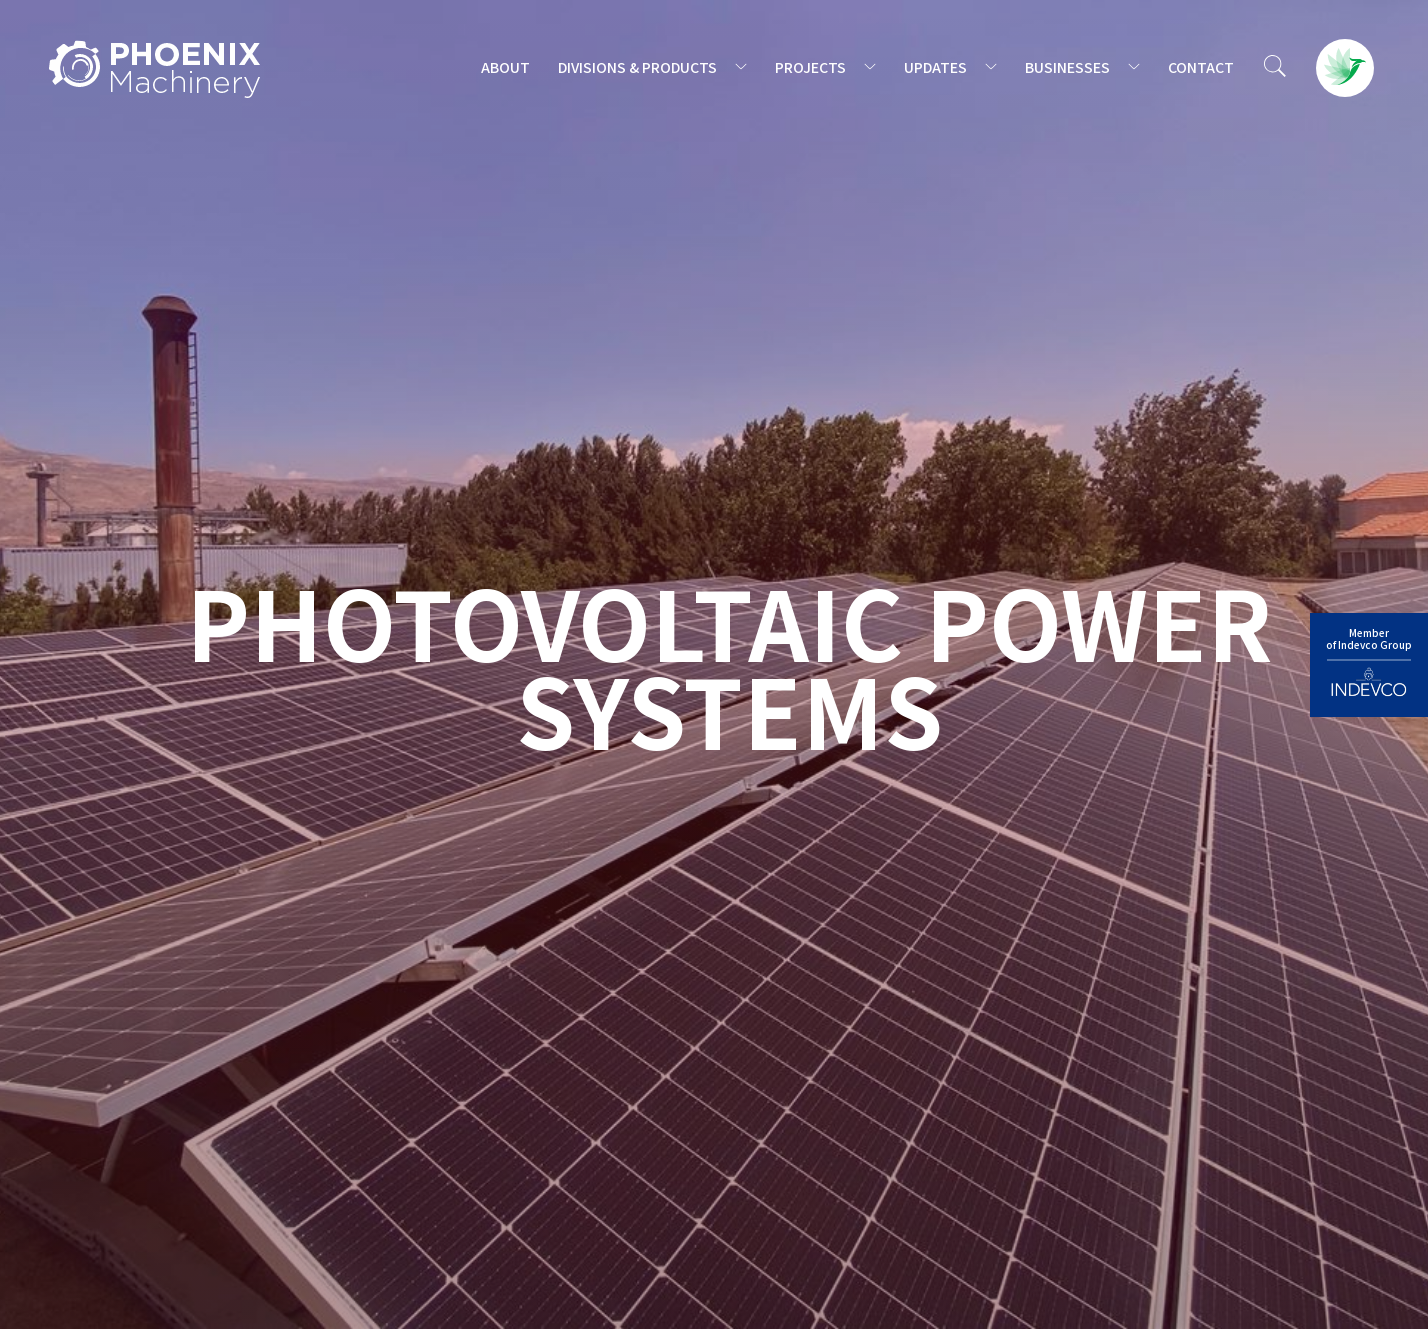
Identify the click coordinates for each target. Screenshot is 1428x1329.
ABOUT (505, 67)
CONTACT (1201, 67)
